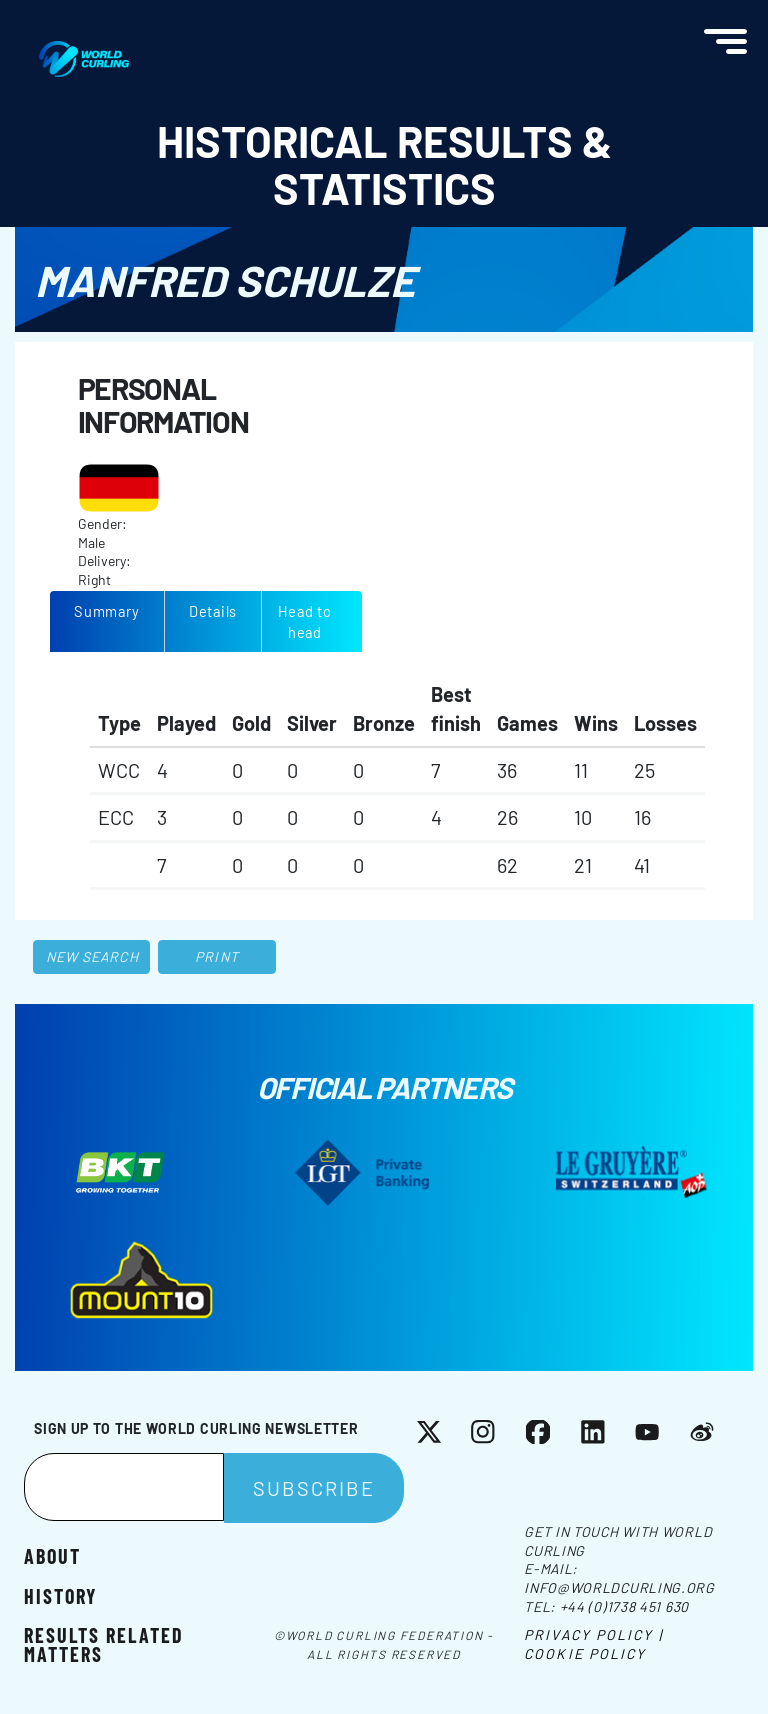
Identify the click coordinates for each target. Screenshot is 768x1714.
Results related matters (104, 1643)
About (52, 1555)
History (60, 1595)
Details (213, 611)
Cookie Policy (585, 1653)
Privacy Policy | (593, 1634)
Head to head (305, 621)
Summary (106, 611)
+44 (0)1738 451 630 (624, 1606)
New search (92, 956)
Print (217, 956)
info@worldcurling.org (619, 1587)
